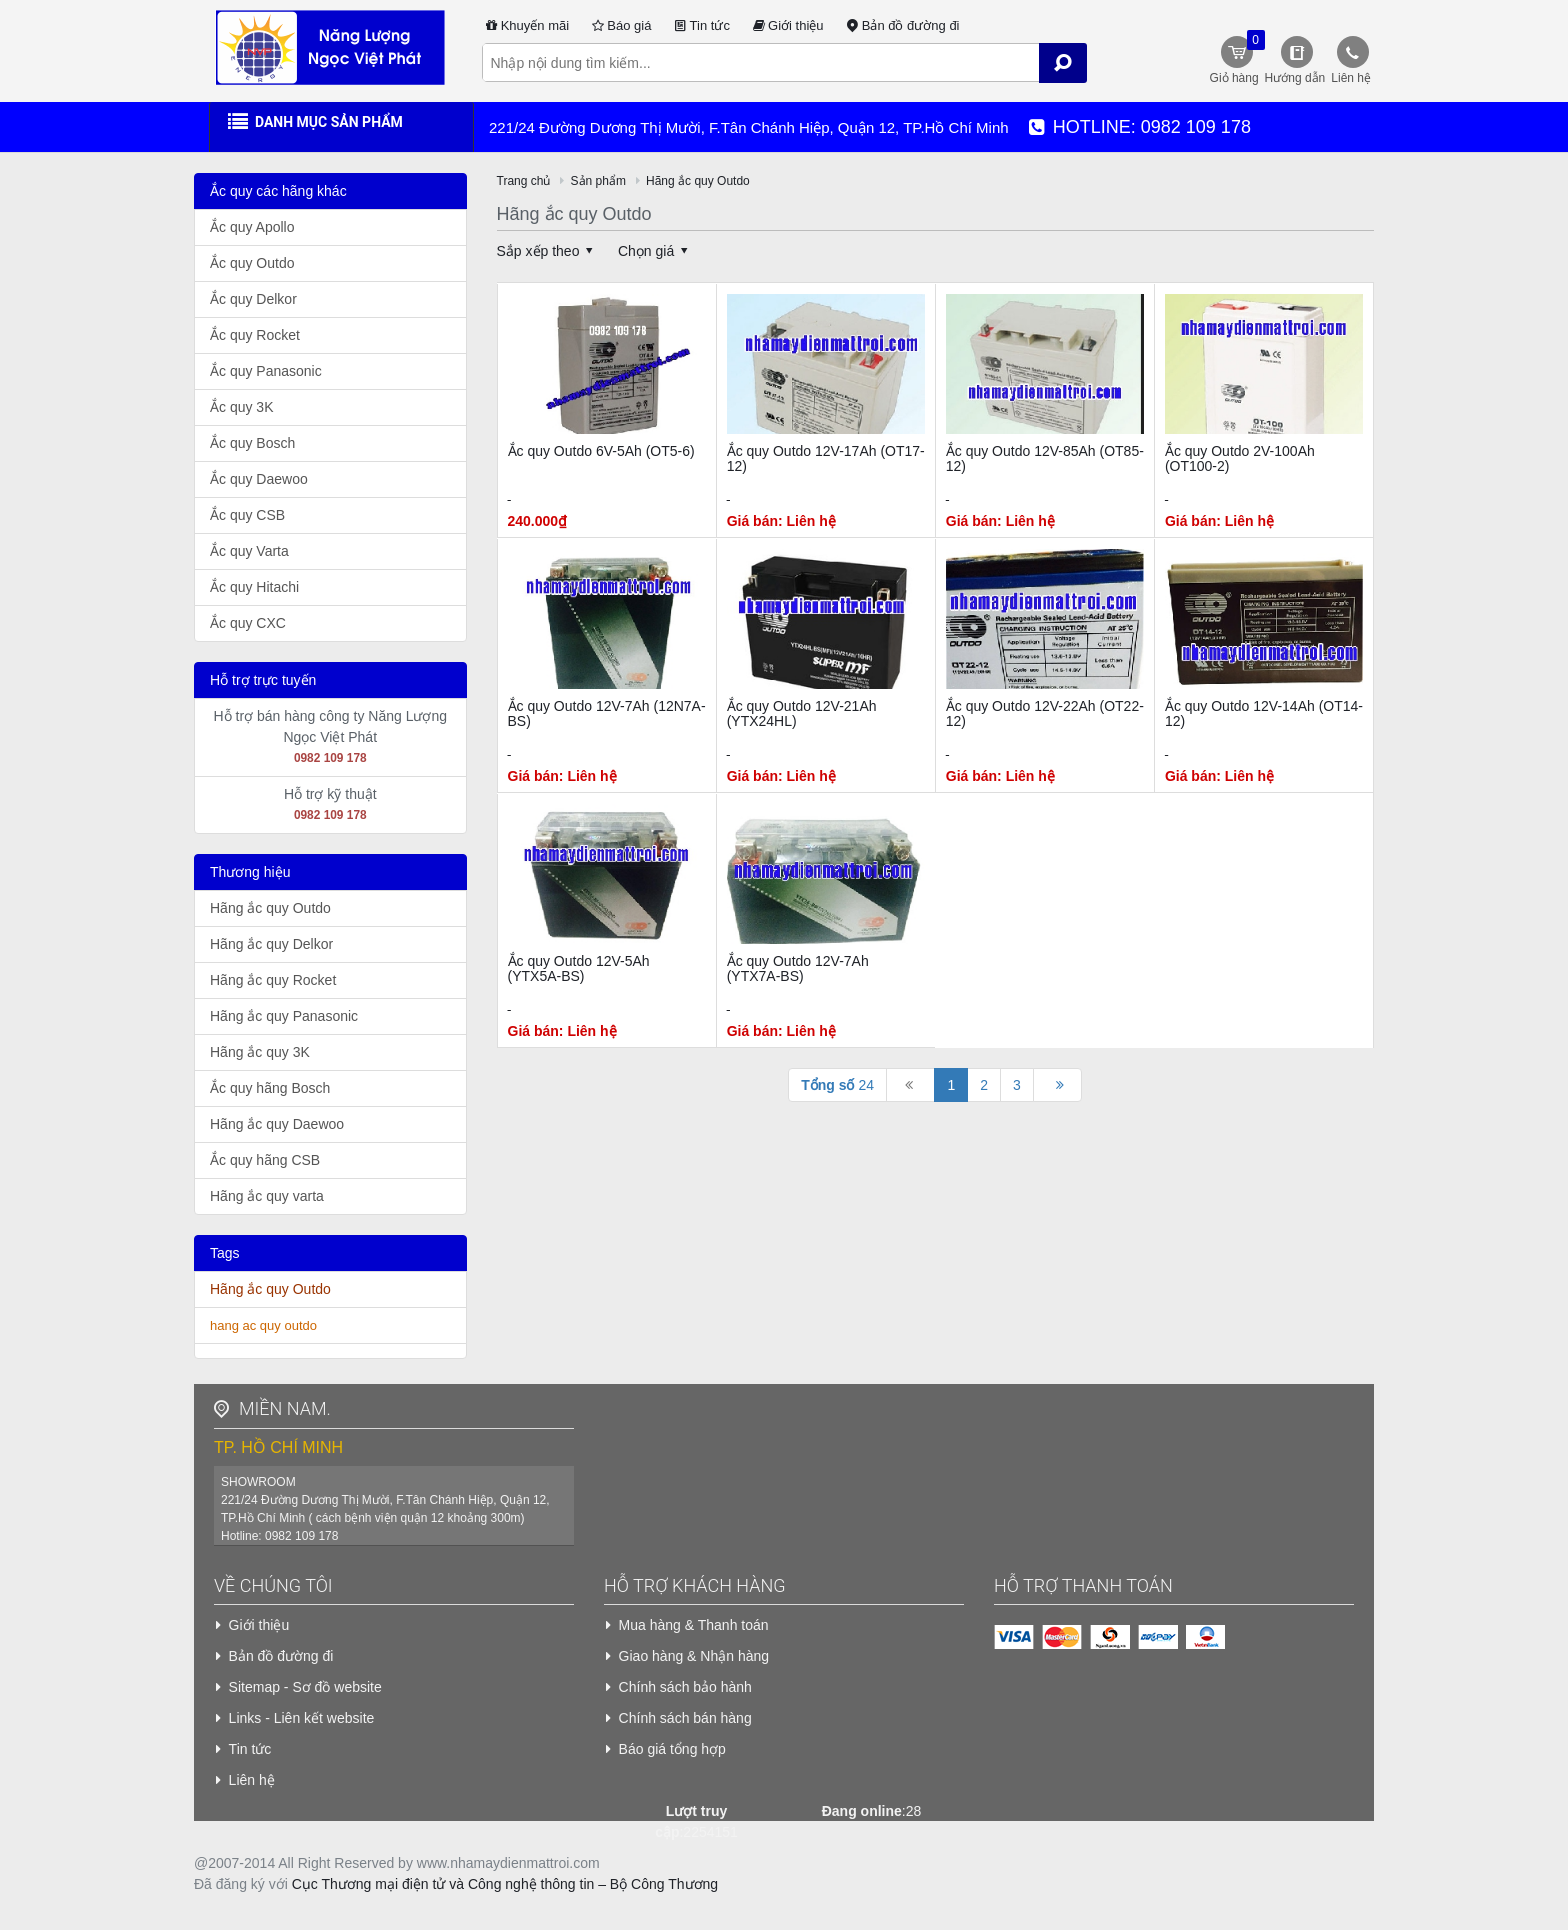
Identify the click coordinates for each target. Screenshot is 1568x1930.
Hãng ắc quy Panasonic (284, 1016)
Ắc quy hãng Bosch (270, 1088)
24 (837, 1085)
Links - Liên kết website (302, 1718)
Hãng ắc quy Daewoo (277, 1124)
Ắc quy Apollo (252, 227)
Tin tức (700, 25)
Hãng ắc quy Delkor (271, 944)
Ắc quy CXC (248, 623)
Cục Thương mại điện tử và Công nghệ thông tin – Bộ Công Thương (505, 1884)
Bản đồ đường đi (902, 25)
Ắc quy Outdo (252, 263)
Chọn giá (656, 251)
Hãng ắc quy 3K (260, 1052)
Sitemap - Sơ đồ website (305, 1687)
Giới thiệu (787, 25)
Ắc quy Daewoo (259, 479)
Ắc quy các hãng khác (278, 191)
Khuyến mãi (526, 25)
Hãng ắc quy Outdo (270, 908)
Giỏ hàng (1235, 57)
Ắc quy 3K (241, 407)
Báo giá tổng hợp (672, 1749)
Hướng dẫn (1295, 78)
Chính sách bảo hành (685, 1687)
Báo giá (620, 25)
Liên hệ (1351, 78)
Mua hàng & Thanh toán (694, 1625)
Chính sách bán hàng (685, 1718)
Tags (225, 1253)
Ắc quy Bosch (252, 443)
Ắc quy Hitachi (254, 587)
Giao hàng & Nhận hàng (694, 1656)
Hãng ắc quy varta (267, 1196)
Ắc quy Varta (249, 551)
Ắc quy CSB (247, 515)
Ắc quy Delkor (253, 299)
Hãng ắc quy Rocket (273, 980)
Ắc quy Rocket (255, 335)
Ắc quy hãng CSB (265, 1160)
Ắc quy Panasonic (266, 371)
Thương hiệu (250, 872)
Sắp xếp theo (548, 251)
